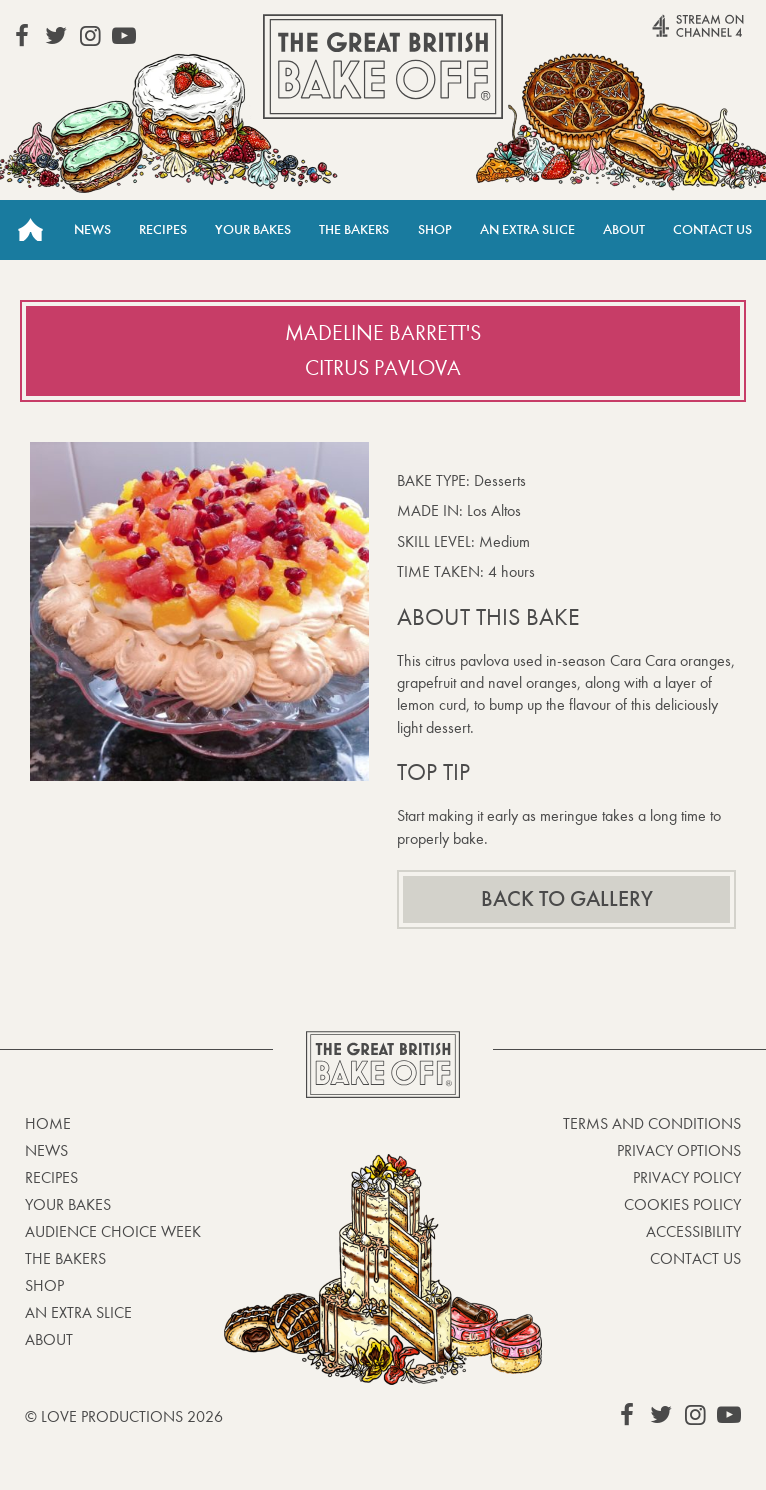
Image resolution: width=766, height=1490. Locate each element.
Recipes (163, 229)
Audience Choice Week (113, 1231)
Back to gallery (567, 899)
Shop (435, 229)
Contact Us (712, 229)
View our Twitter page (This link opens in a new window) (56, 36)
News (92, 229)
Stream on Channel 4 (667, 34)
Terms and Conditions (652, 1123)
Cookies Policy (682, 1204)
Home (30, 230)
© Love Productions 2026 (124, 1416)
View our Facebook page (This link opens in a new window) (22, 36)
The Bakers (354, 229)
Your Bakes (253, 229)
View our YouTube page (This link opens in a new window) (124, 36)
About (624, 229)
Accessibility (693, 1231)
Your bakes (68, 1204)
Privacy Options (679, 1150)
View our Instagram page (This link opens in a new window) (90, 36)
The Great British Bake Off (383, 66)
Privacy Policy (687, 1177)
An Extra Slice (527, 229)
